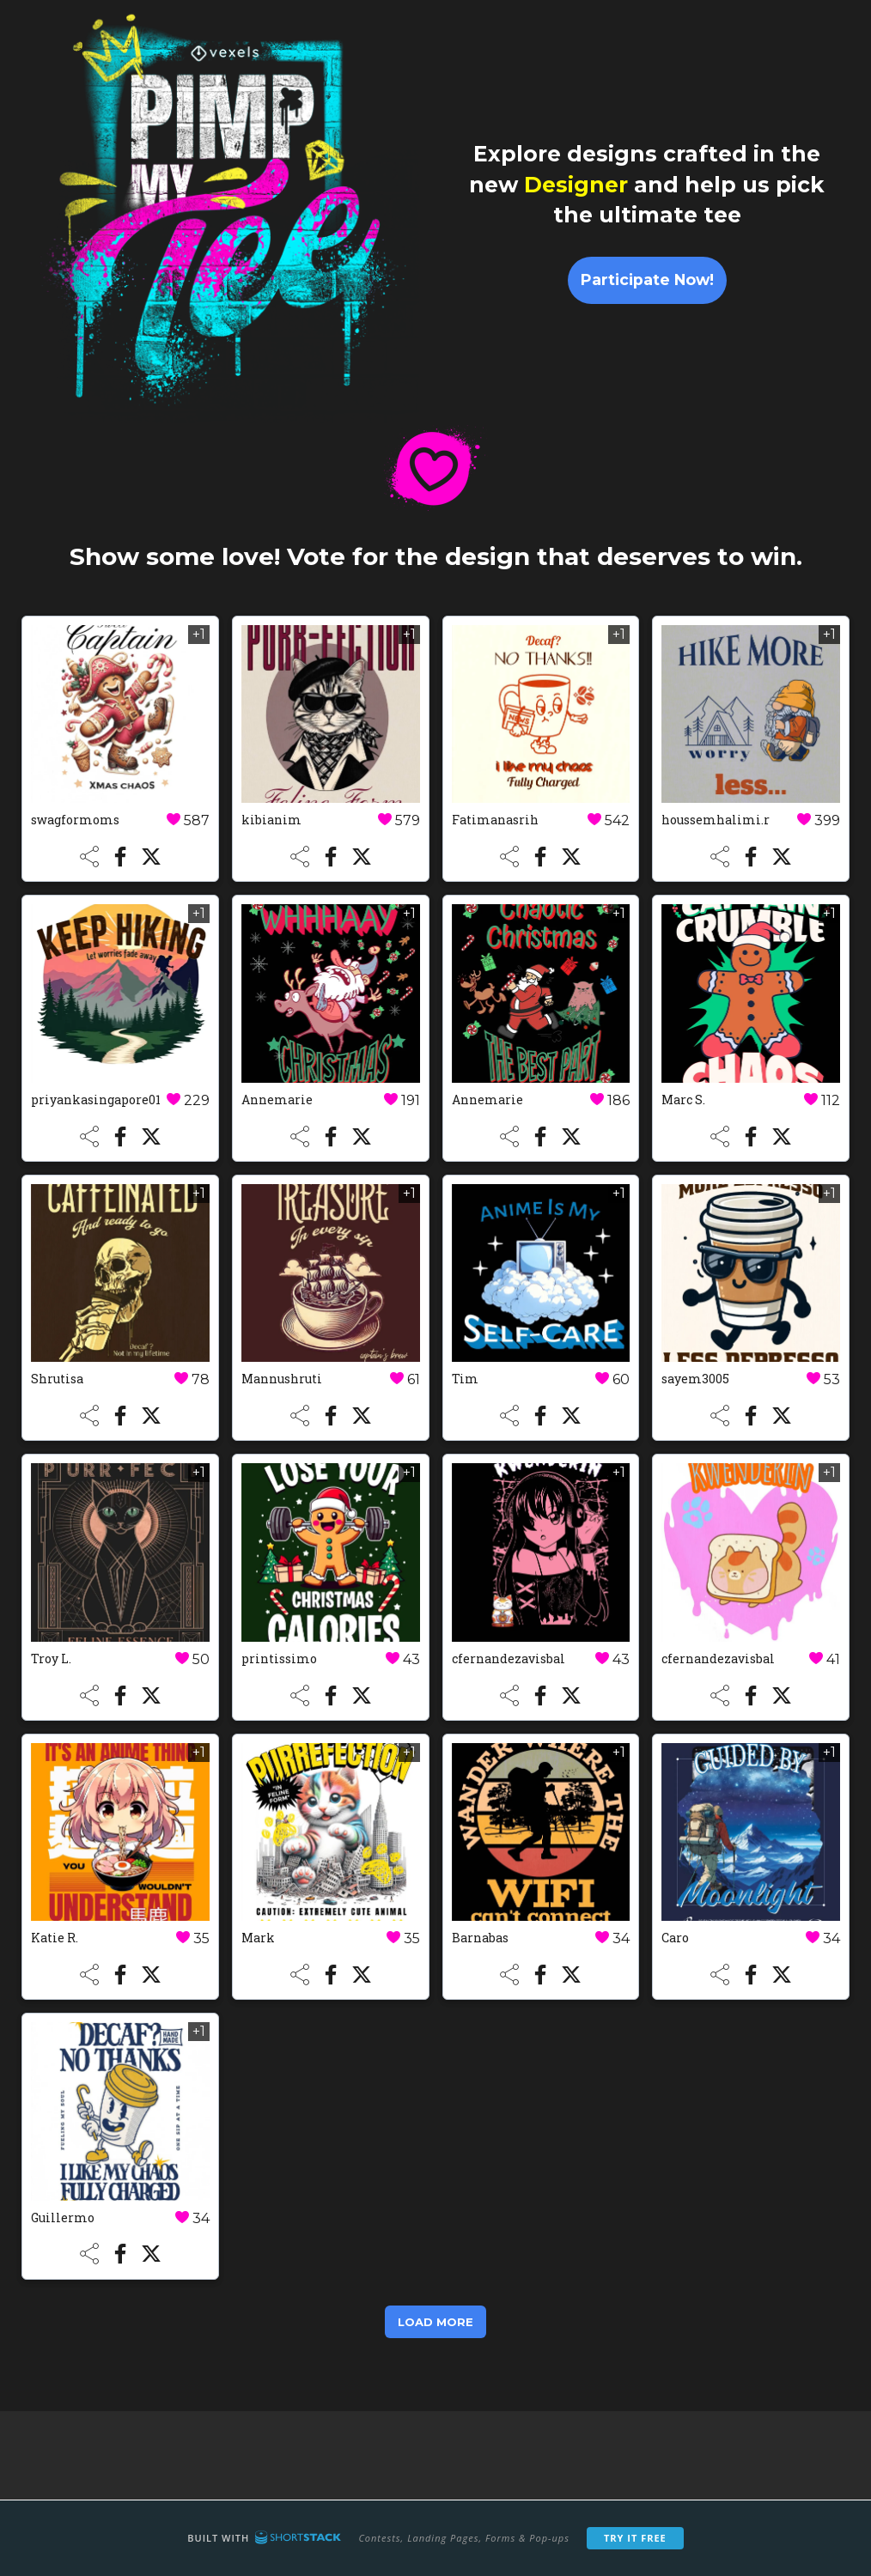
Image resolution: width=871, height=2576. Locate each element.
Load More (435, 2322)
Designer (576, 184)
